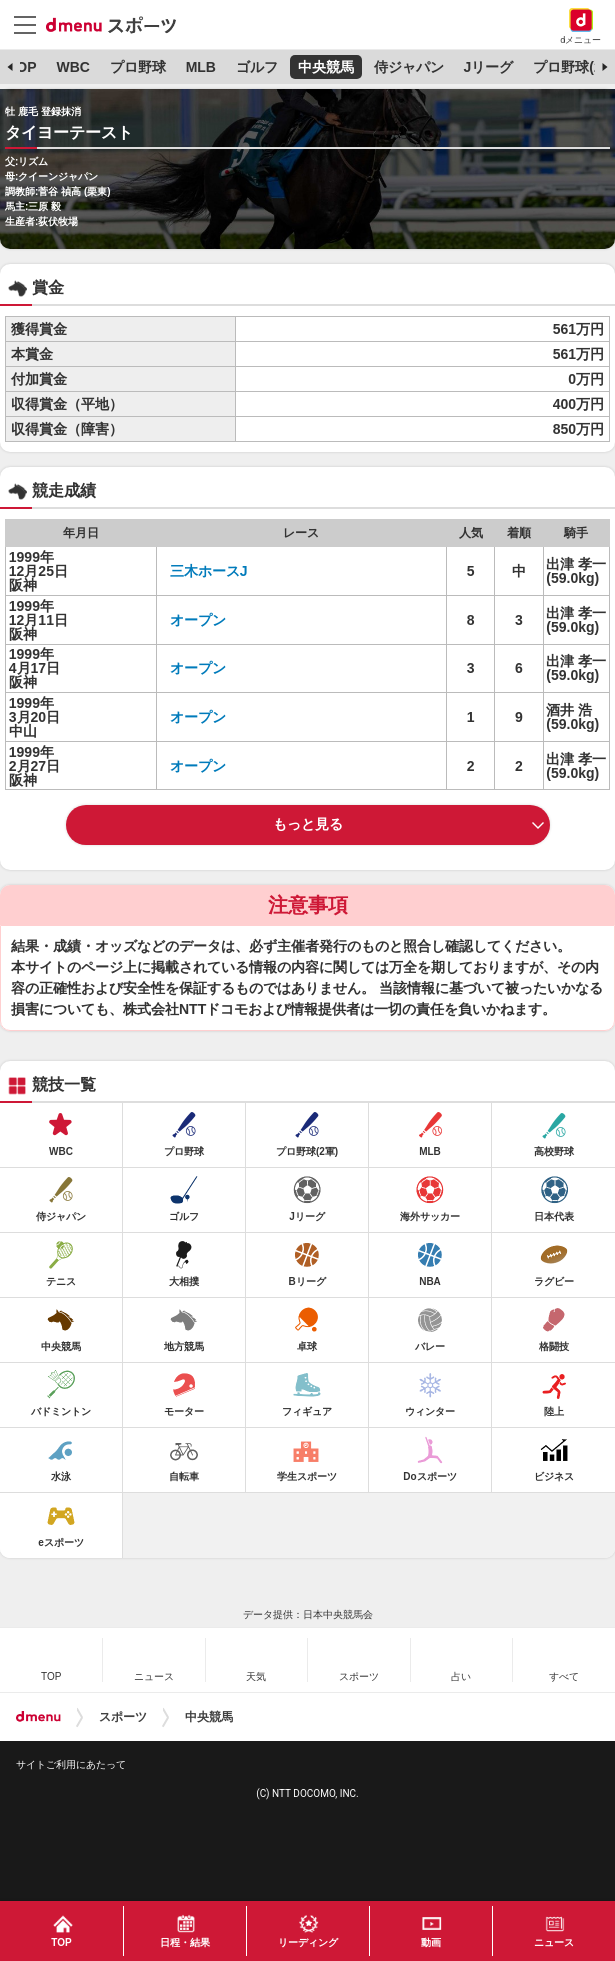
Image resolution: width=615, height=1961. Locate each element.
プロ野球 (138, 67)
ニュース (554, 1942)
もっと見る (308, 824)
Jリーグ (489, 67)
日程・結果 (185, 1942)
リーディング (308, 1942)
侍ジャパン (409, 67)
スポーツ (123, 1717)
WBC (72, 67)
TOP (22, 67)
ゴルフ (257, 67)
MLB (201, 67)
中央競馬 (326, 67)
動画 (431, 1942)
